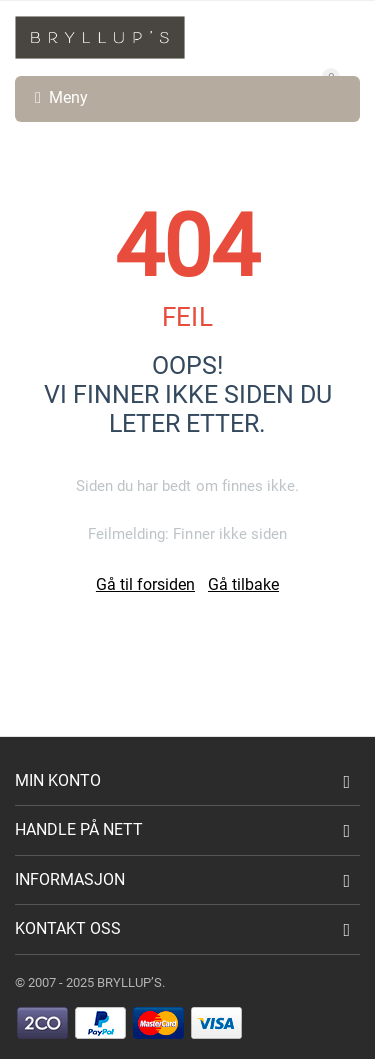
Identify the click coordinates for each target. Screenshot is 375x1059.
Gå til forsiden (145, 584)
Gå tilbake (243, 584)
